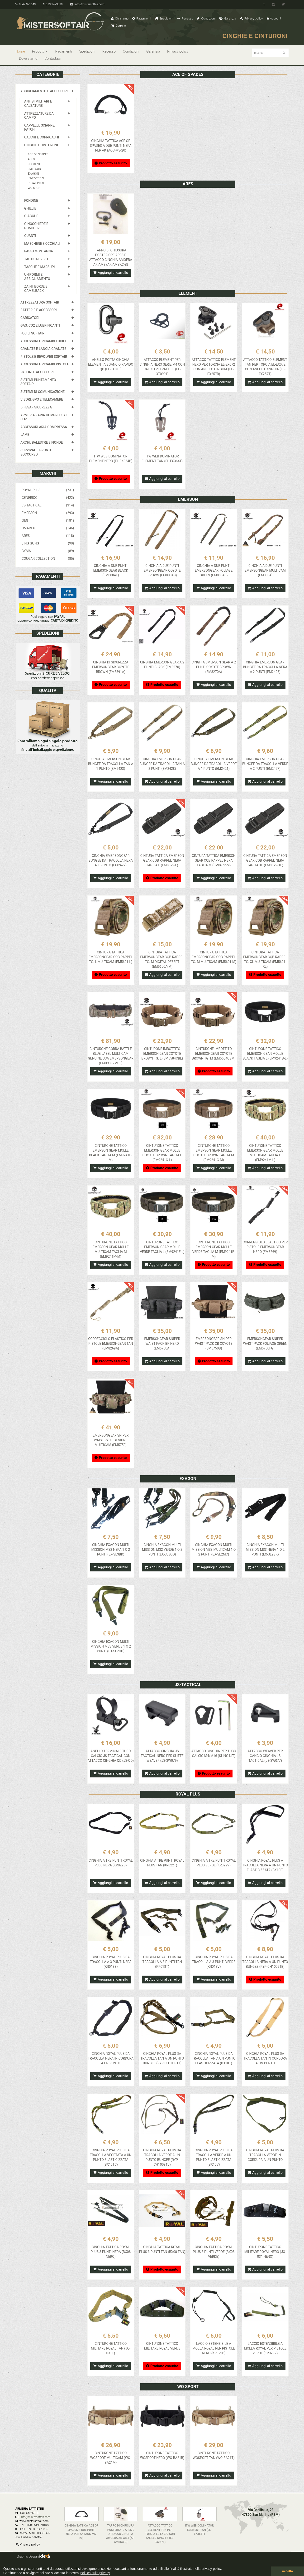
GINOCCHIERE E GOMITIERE (36, 226)
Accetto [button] (287, 2571)
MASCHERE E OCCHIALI (42, 243)
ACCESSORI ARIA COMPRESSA (43, 427)
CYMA (48, 551)
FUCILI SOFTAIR (32, 333)
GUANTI (30, 236)
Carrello (118, 25)
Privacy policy (251, 18)
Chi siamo (119, 18)
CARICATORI (29, 318)
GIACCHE (31, 216)
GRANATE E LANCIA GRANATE (43, 349)
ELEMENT (34, 164)
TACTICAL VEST (36, 259)
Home (20, 51)
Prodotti (40, 51)
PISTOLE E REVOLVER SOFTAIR (43, 356)
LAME (24, 435)
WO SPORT (35, 188)
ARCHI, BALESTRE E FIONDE (41, 442)
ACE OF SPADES (38, 154)
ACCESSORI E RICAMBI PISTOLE (44, 364)
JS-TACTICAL (36, 178)
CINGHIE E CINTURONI (41, 145)
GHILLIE (30, 208)
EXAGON (33, 173)
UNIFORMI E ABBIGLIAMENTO (37, 277)
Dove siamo (28, 58)
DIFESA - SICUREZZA (36, 407)
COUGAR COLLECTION (48, 558)
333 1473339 (52, 4)
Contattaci (52, 58)
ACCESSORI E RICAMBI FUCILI (43, 341)
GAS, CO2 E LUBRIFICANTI (40, 325)
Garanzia (227, 18)
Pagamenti (141, 18)
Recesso (185, 18)
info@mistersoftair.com (87, 4)
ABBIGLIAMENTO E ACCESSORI (44, 91)
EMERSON (34, 169)
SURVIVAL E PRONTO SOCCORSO (36, 452)
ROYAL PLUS (36, 183)
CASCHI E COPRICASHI (41, 137)
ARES (31, 159)
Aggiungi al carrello (110, 272)
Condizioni (206, 18)
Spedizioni (164, 18)
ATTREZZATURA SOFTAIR (39, 302)
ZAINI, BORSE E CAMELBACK (35, 289)
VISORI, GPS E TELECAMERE (41, 399)
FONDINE (31, 200)
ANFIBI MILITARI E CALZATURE (38, 103)
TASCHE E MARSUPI (39, 267)
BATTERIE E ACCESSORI (38, 310)
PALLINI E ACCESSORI (37, 372)
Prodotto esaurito (111, 163)
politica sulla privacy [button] (95, 2573)
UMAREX (48, 528)
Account (274, 18)
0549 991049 (25, 4)
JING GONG (48, 543)
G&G (48, 520)
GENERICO (48, 497)
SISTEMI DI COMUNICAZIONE (42, 392)
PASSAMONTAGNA (38, 251)
